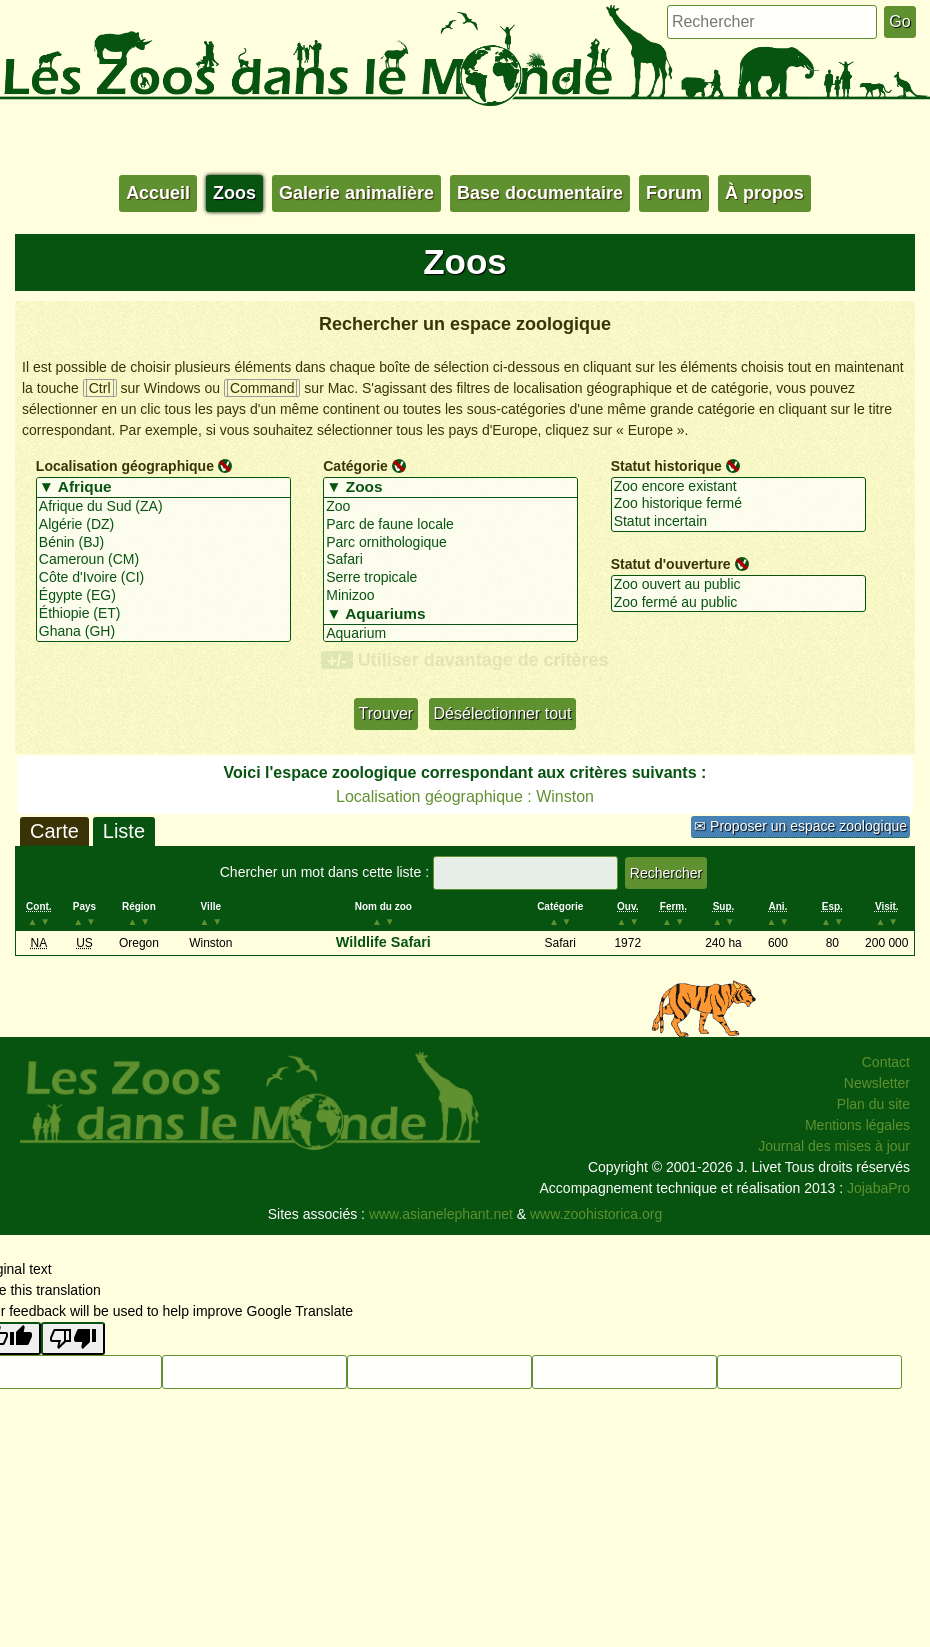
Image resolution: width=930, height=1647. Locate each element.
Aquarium (450, 634)
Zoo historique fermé (738, 504)
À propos (764, 193)
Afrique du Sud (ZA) (163, 507)
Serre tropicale (450, 578)
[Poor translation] (73, 1338)
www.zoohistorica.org (596, 1214)
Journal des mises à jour (834, 1146)
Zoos (234, 193)
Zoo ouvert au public (738, 585)
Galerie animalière (356, 193)
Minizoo (450, 596)
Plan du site (873, 1104)
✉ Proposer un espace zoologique (800, 826)
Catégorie (355, 466)
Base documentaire (540, 193)
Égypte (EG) (163, 596)
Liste (124, 831)
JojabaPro (878, 1188)
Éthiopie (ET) (163, 614)
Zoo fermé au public (738, 603)
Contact (886, 1062)
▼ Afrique (163, 488)
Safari (450, 560)
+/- (336, 660)
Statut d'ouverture (671, 564)
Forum (674, 193)
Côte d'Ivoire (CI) (163, 578)
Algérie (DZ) (163, 525)
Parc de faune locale (450, 525)
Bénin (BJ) (163, 543)
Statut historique (666, 466)
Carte (54, 831)
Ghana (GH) (163, 632)
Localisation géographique (125, 466)
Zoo (450, 507)
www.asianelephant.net (441, 1214)
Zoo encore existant (738, 487)
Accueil (158, 193)
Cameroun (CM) (163, 560)
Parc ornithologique (450, 543)
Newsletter (877, 1083)
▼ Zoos (450, 488)
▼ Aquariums (450, 615)
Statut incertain (738, 522)
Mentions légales (857, 1125)
